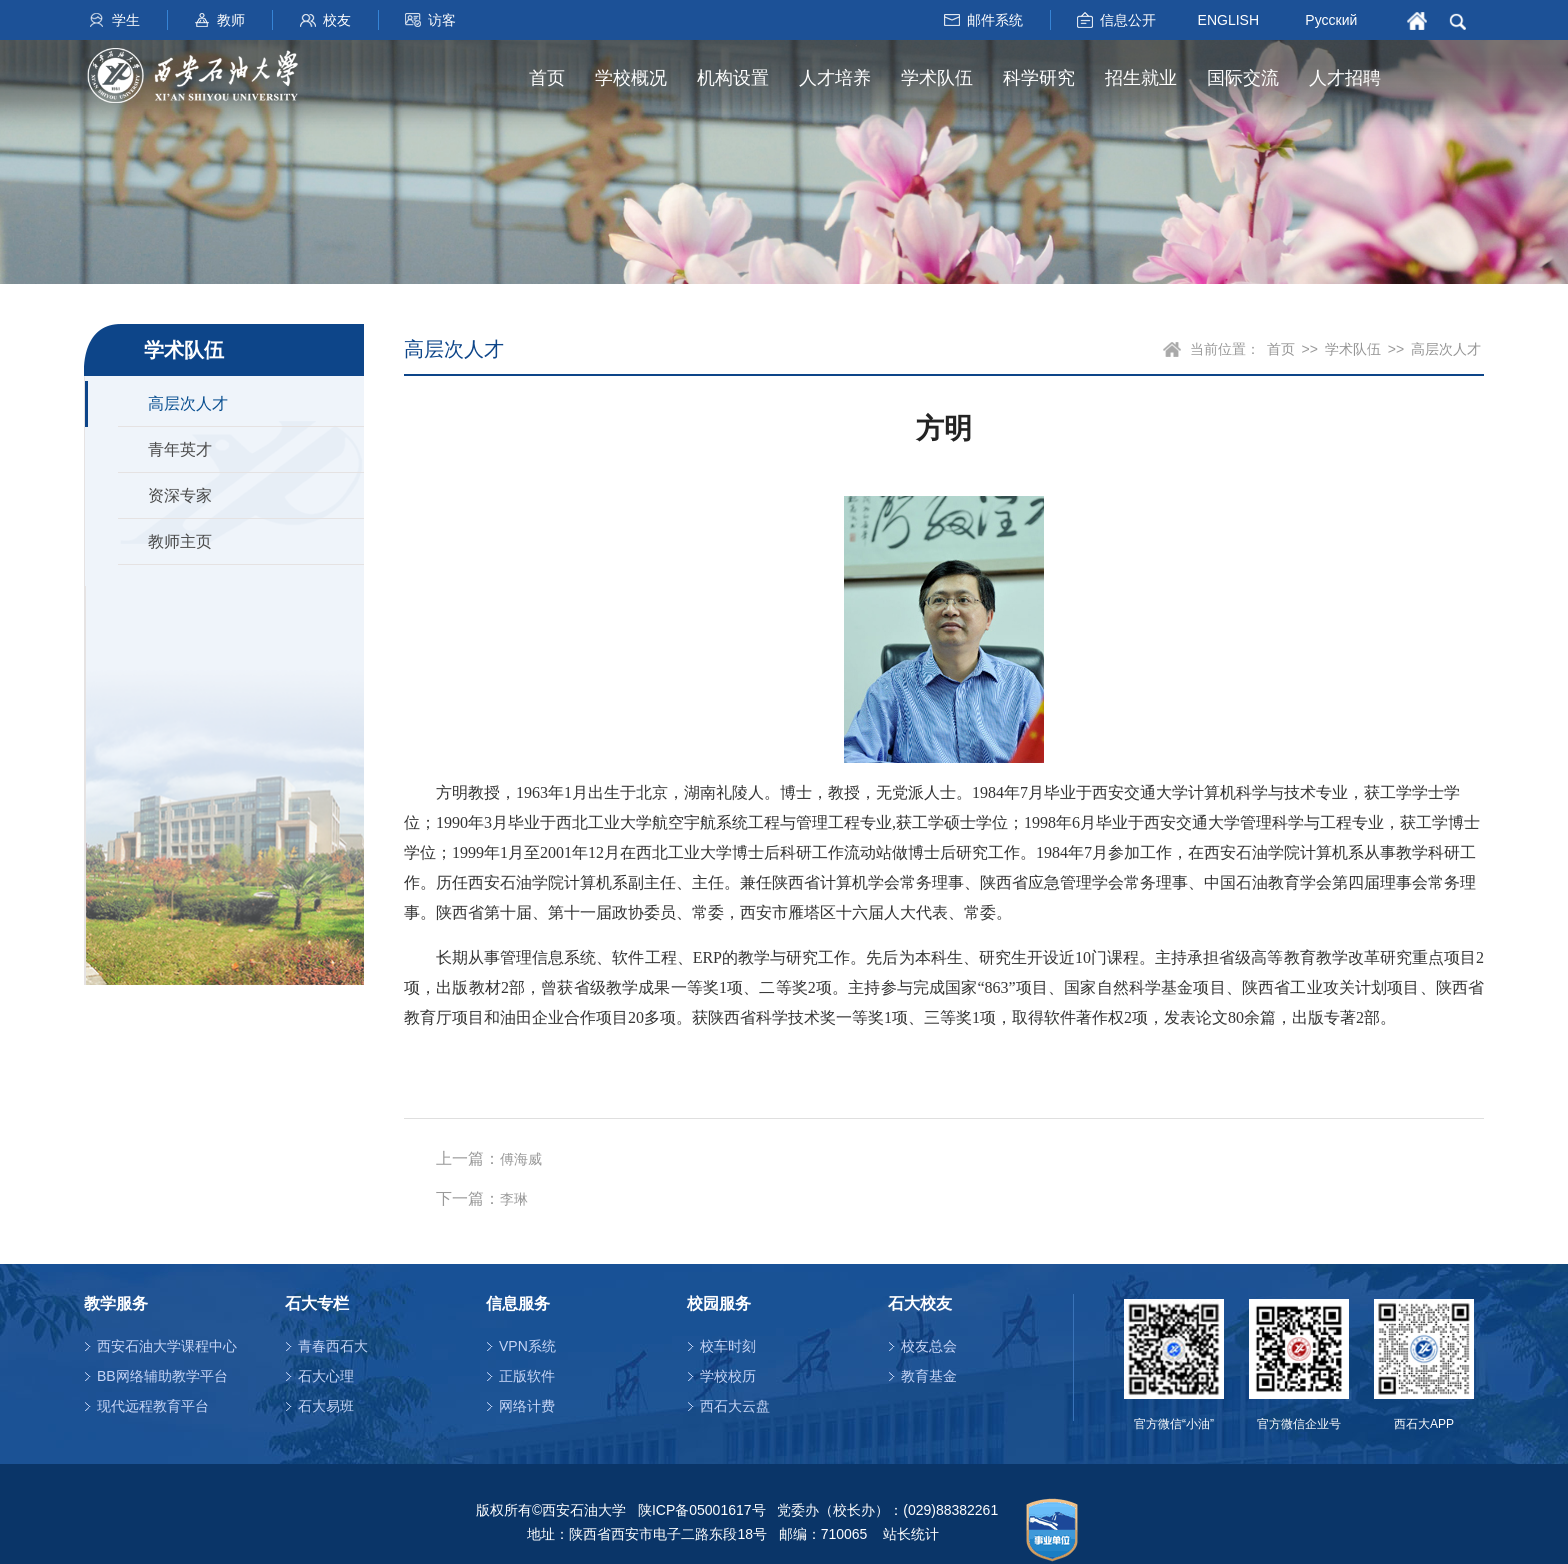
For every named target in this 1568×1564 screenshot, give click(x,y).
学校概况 (631, 78)
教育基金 (929, 1376)
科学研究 (1039, 78)
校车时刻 (728, 1346)
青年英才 (180, 449)
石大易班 (326, 1406)
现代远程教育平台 (153, 1406)
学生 (126, 20)
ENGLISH (1228, 19)
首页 (547, 78)
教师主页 (180, 541)
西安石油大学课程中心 (167, 1346)
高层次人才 (188, 403)
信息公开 (1128, 20)
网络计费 (527, 1406)
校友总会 (929, 1346)
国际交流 (1243, 78)
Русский (1331, 20)
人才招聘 (1345, 78)
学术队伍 (937, 78)
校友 (337, 20)
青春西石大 (333, 1346)
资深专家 (180, 495)
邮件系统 (995, 20)
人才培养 (835, 78)
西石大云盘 (735, 1406)
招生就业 (1141, 78)
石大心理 (326, 1376)
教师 (231, 20)
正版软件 (527, 1376)
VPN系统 (527, 1346)
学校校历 (728, 1376)
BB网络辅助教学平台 (162, 1376)
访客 (442, 20)
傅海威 (521, 1159)
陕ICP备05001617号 (702, 1510)
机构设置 (733, 78)
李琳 (514, 1199)
